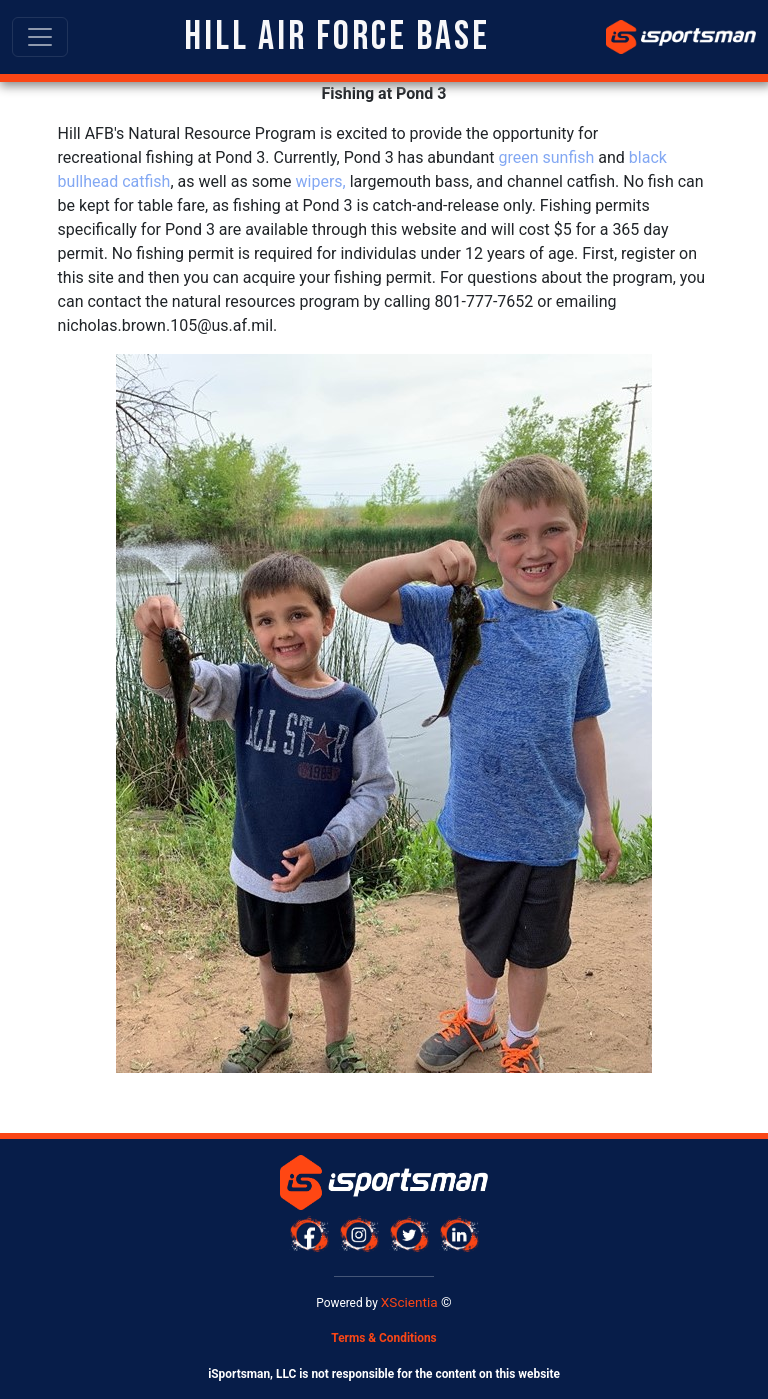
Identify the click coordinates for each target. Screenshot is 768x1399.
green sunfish (546, 157)
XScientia (409, 1302)
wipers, (321, 181)
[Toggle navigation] (40, 37)
